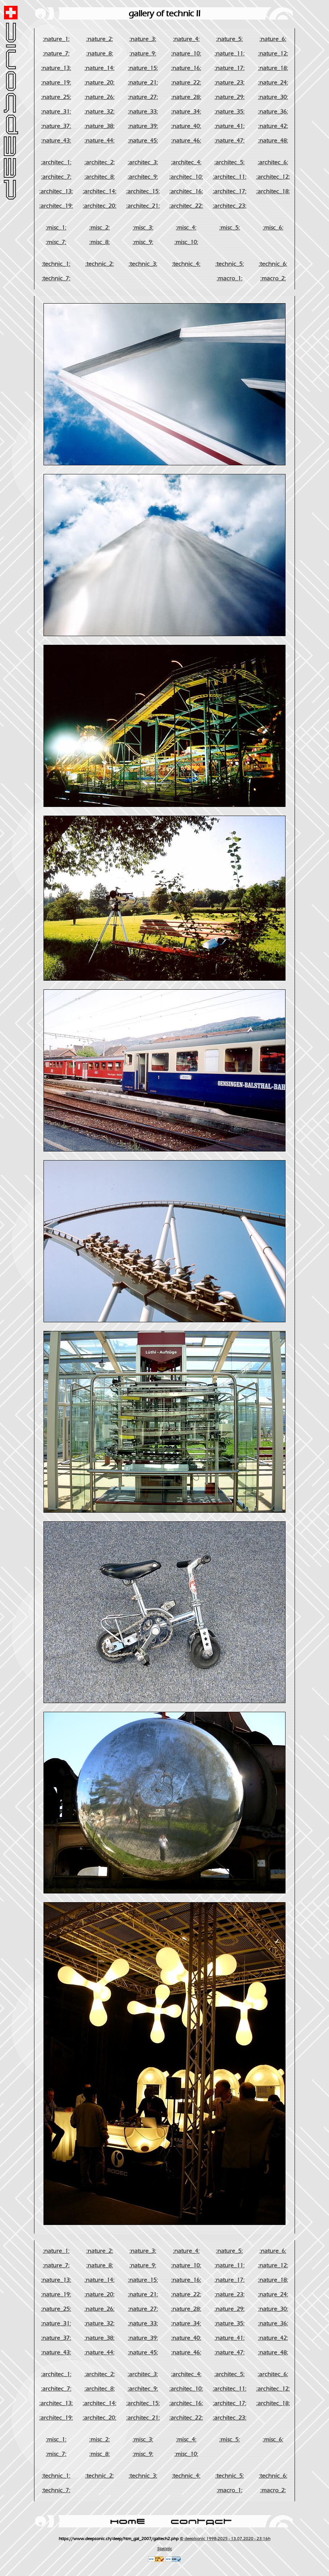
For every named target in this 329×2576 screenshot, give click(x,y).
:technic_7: (56, 278)
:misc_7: (56, 242)
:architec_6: (273, 162)
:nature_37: (56, 126)
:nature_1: (56, 39)
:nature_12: (273, 53)
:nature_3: (142, 39)
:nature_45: (143, 140)
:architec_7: (56, 177)
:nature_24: (273, 82)
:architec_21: (143, 206)
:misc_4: (186, 227)
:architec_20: (99, 206)
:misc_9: (143, 242)
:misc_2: (99, 227)
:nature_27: (143, 97)
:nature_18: (273, 68)
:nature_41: (230, 126)
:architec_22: (186, 206)
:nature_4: (186, 39)
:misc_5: (229, 227)
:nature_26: (99, 97)
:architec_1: (56, 162)
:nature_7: (56, 53)
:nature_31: (56, 111)
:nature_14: (99, 68)
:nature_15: (143, 68)
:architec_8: (99, 177)
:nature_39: (143, 126)
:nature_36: (273, 111)
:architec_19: (56, 206)
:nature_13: (56, 68)
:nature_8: (99, 53)
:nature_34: (186, 111)
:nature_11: (230, 53)
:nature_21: (143, 82)
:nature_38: (99, 126)
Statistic (164, 2548)
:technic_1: (56, 264)
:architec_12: (273, 177)
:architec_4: (186, 162)
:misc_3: (143, 227)
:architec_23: (229, 206)
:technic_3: (143, 264)
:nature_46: (186, 140)
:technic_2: (99, 264)
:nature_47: (230, 140)
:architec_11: (229, 177)
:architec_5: (229, 162)
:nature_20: (99, 82)
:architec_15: (143, 191)
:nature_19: (56, 82)
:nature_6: (272, 39)
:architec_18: (273, 191)
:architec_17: (229, 191)
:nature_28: (186, 97)
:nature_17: (230, 68)
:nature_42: (273, 126)
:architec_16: (186, 191)
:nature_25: (56, 97)
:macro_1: (229, 278)
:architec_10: (186, 177)
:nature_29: (230, 97)
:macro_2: (273, 278)
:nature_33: (143, 111)
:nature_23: (230, 82)
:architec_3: (143, 162)
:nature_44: (99, 140)
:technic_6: (273, 264)
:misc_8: (99, 242)
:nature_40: (186, 126)
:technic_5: (229, 264)
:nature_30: (273, 97)
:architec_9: (143, 177)
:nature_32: (99, 111)
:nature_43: (56, 140)
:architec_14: (99, 191)
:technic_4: (186, 264)
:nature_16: (186, 68)
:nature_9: (142, 53)
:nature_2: (99, 39)
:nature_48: (273, 140)
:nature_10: (186, 53)
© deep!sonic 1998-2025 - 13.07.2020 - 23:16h (225, 2538)
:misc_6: (273, 227)
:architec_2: (99, 162)
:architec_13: (56, 191)
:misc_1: (56, 227)
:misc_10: (186, 242)
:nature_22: (186, 82)
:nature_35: (230, 111)
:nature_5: (229, 39)
